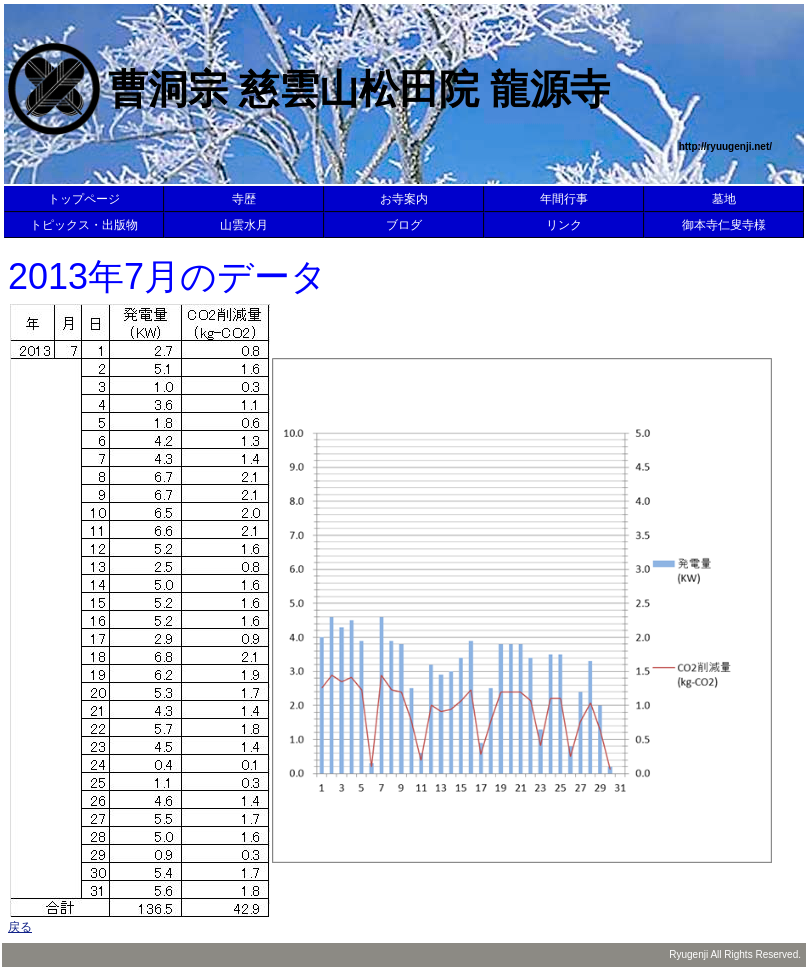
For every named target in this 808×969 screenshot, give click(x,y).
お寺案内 (404, 199)
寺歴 (244, 199)
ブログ (404, 225)
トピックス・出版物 (84, 225)
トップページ (84, 199)
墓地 (724, 199)
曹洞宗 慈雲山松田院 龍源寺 (359, 89)
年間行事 (564, 199)
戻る (20, 927)
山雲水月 (244, 225)
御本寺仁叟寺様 (724, 225)
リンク (564, 225)
